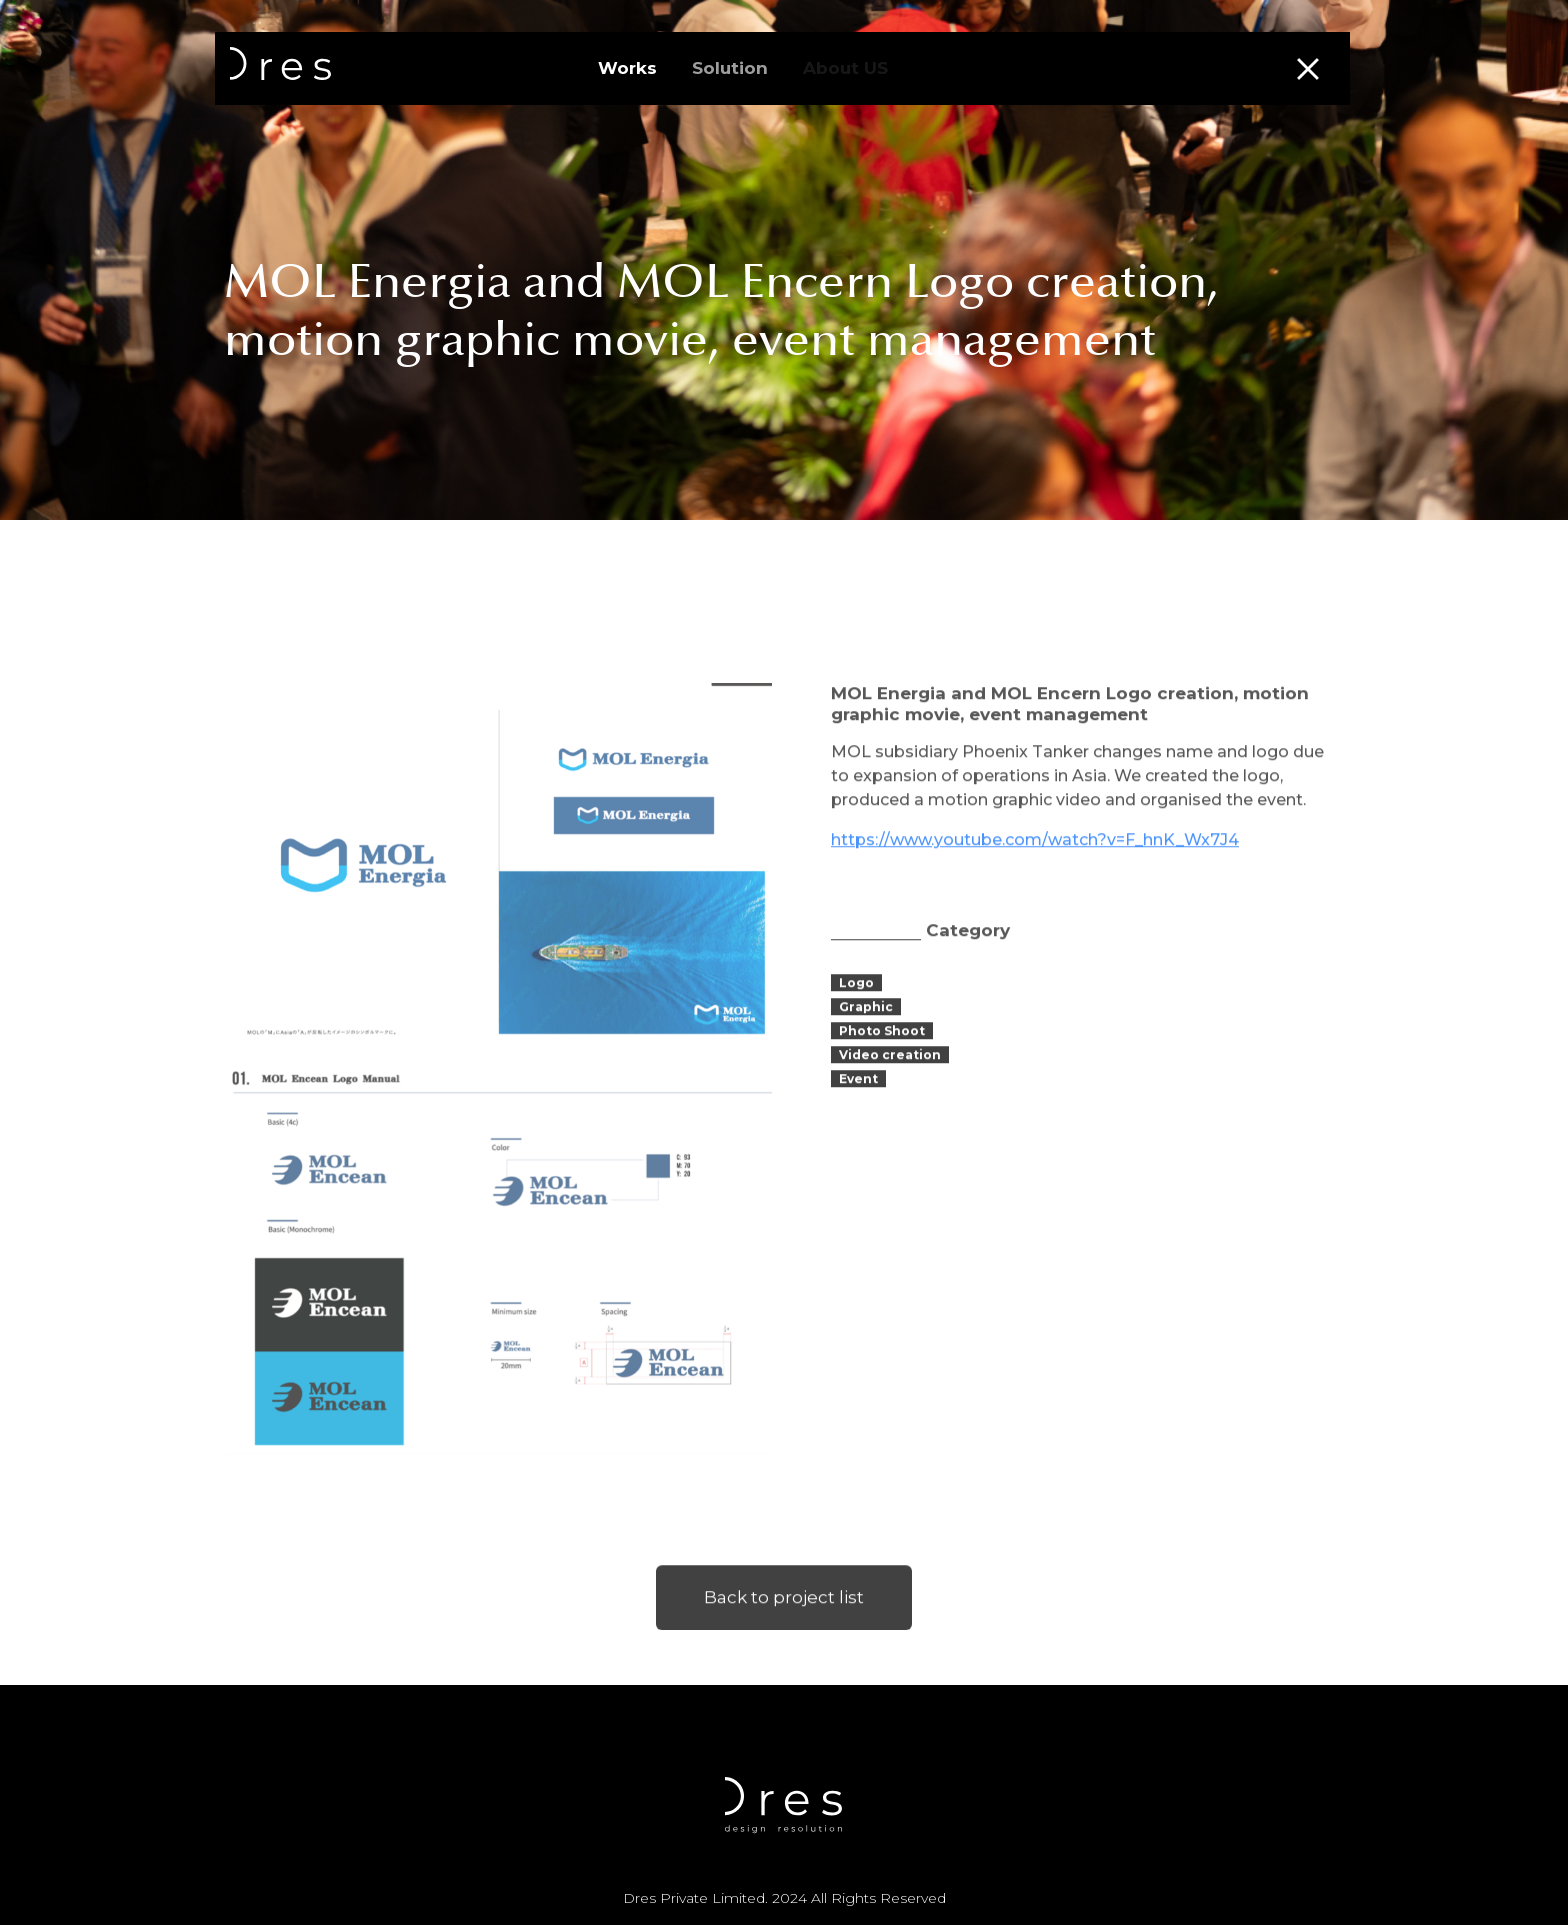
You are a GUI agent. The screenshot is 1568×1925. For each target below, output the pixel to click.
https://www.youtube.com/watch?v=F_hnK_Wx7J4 (1035, 877)
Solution (730, 68)
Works (627, 68)
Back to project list (784, 1635)
